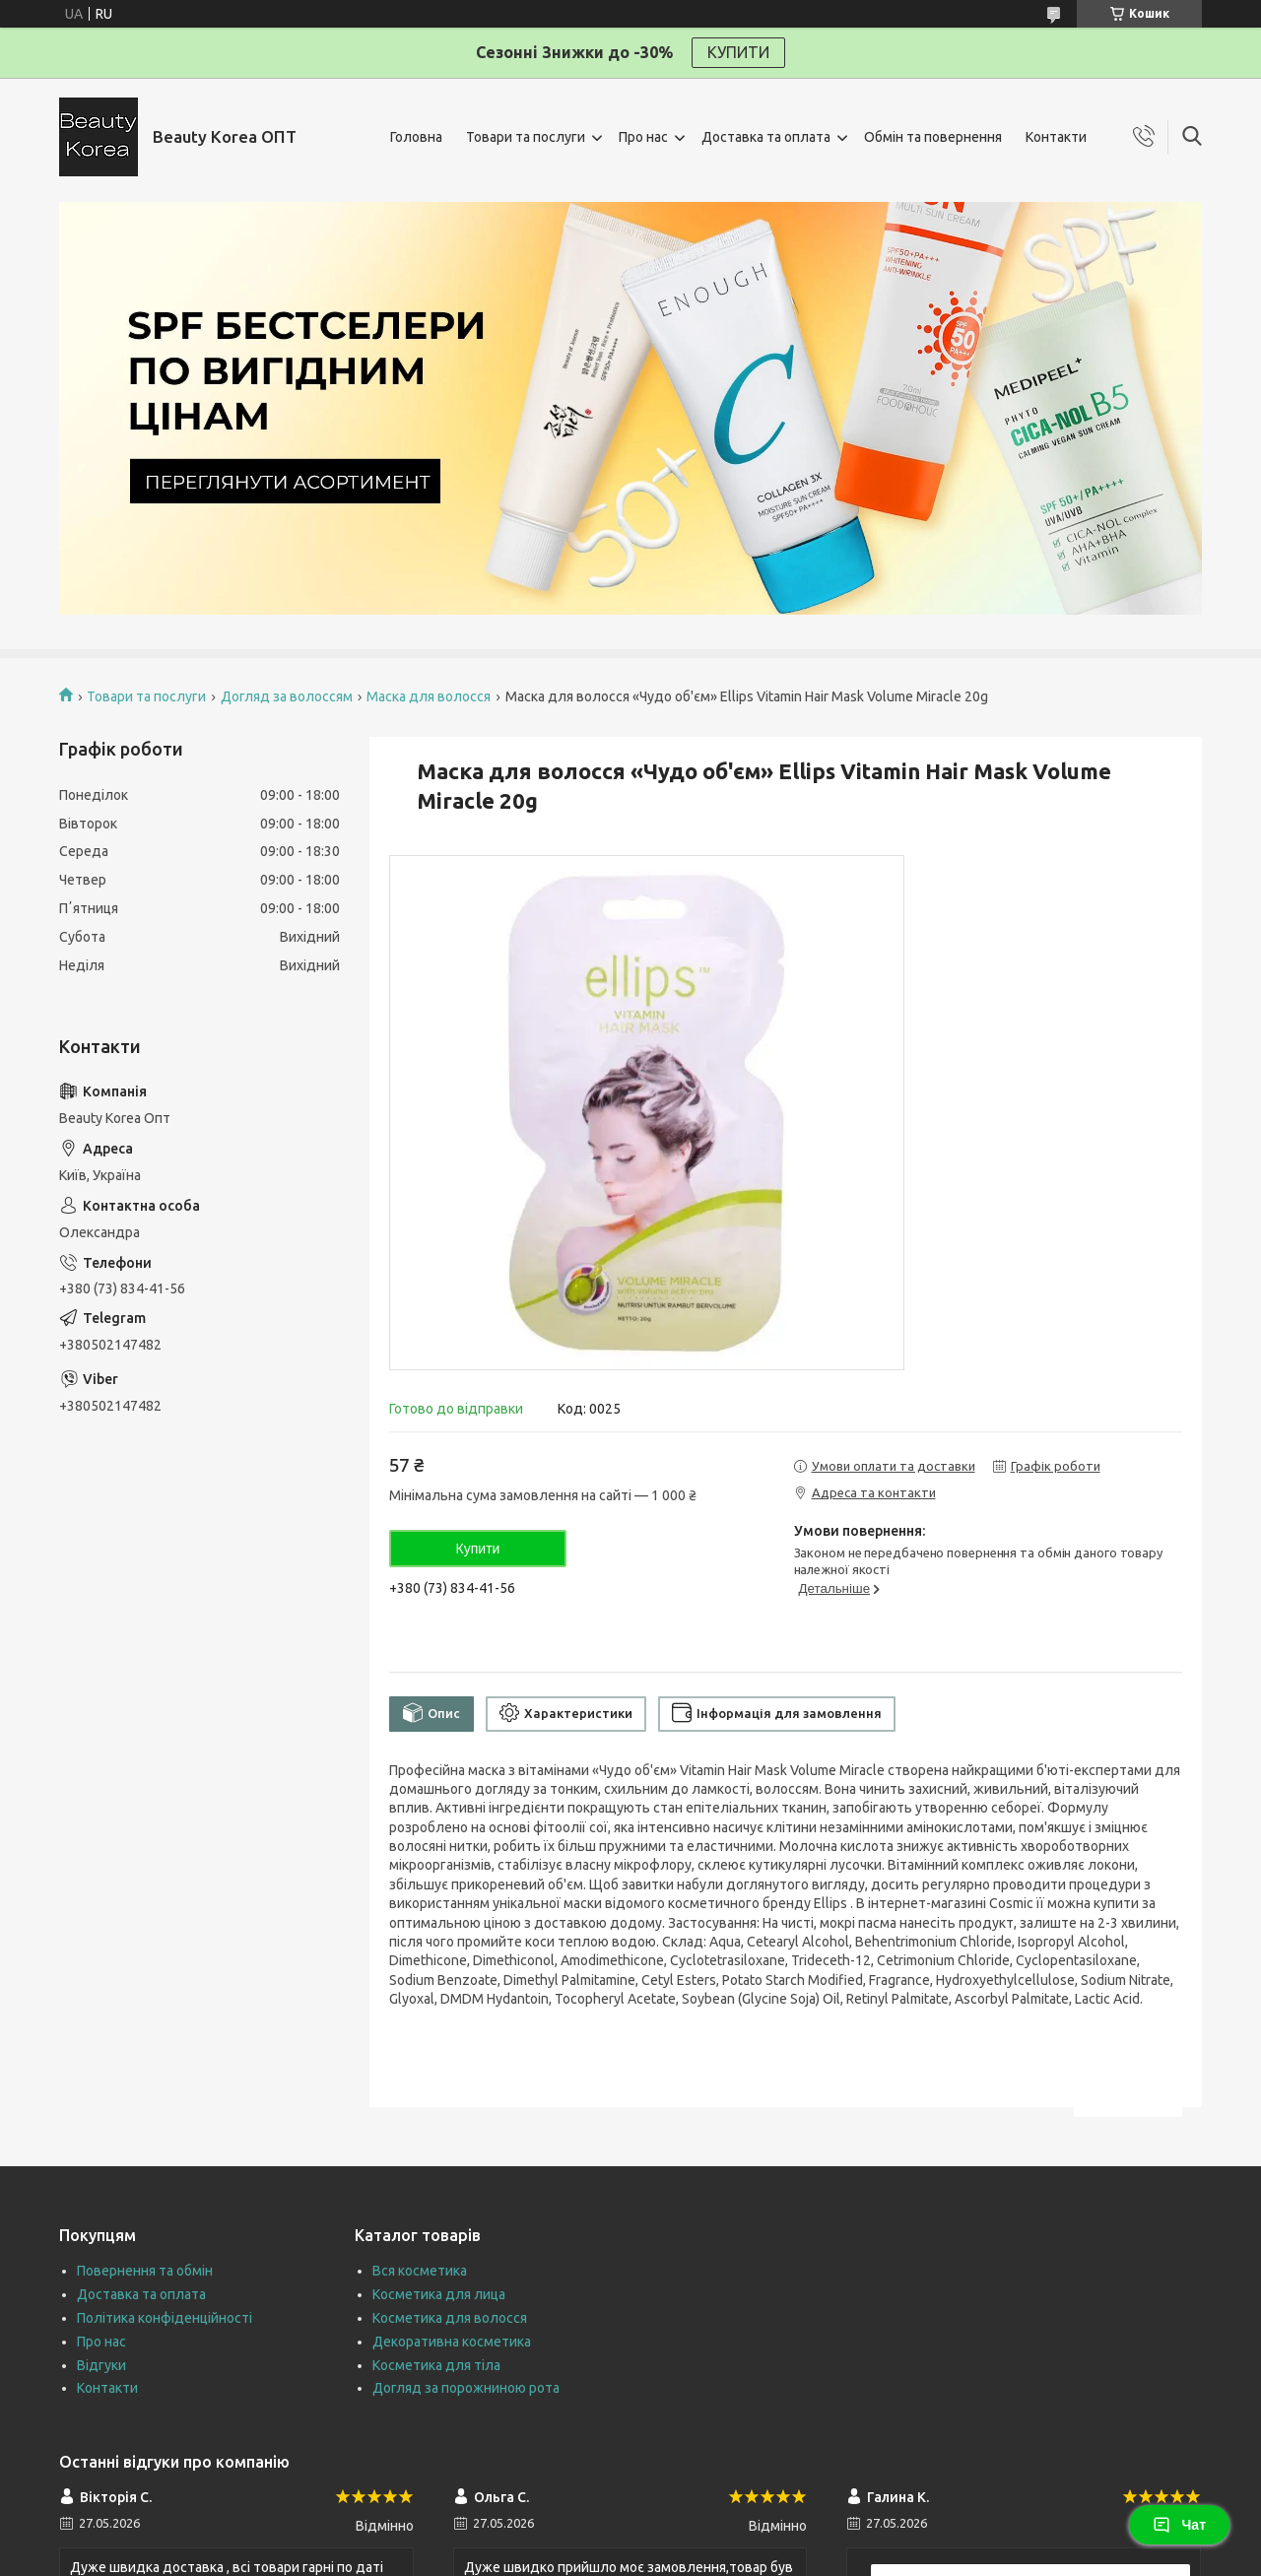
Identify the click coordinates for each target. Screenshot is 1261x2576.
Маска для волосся (428, 696)
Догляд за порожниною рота (466, 2388)
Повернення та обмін (145, 2271)
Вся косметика (419, 2271)
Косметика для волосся (449, 2318)
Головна (416, 137)
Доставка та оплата (765, 137)
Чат (1179, 2525)
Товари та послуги (525, 137)
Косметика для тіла (436, 2365)
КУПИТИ (738, 52)
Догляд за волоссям (287, 696)
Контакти (1056, 137)
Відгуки (101, 2365)
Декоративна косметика (451, 2341)
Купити (478, 1548)
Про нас (643, 137)
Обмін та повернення (933, 137)
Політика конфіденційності (164, 2318)
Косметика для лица (438, 2294)
